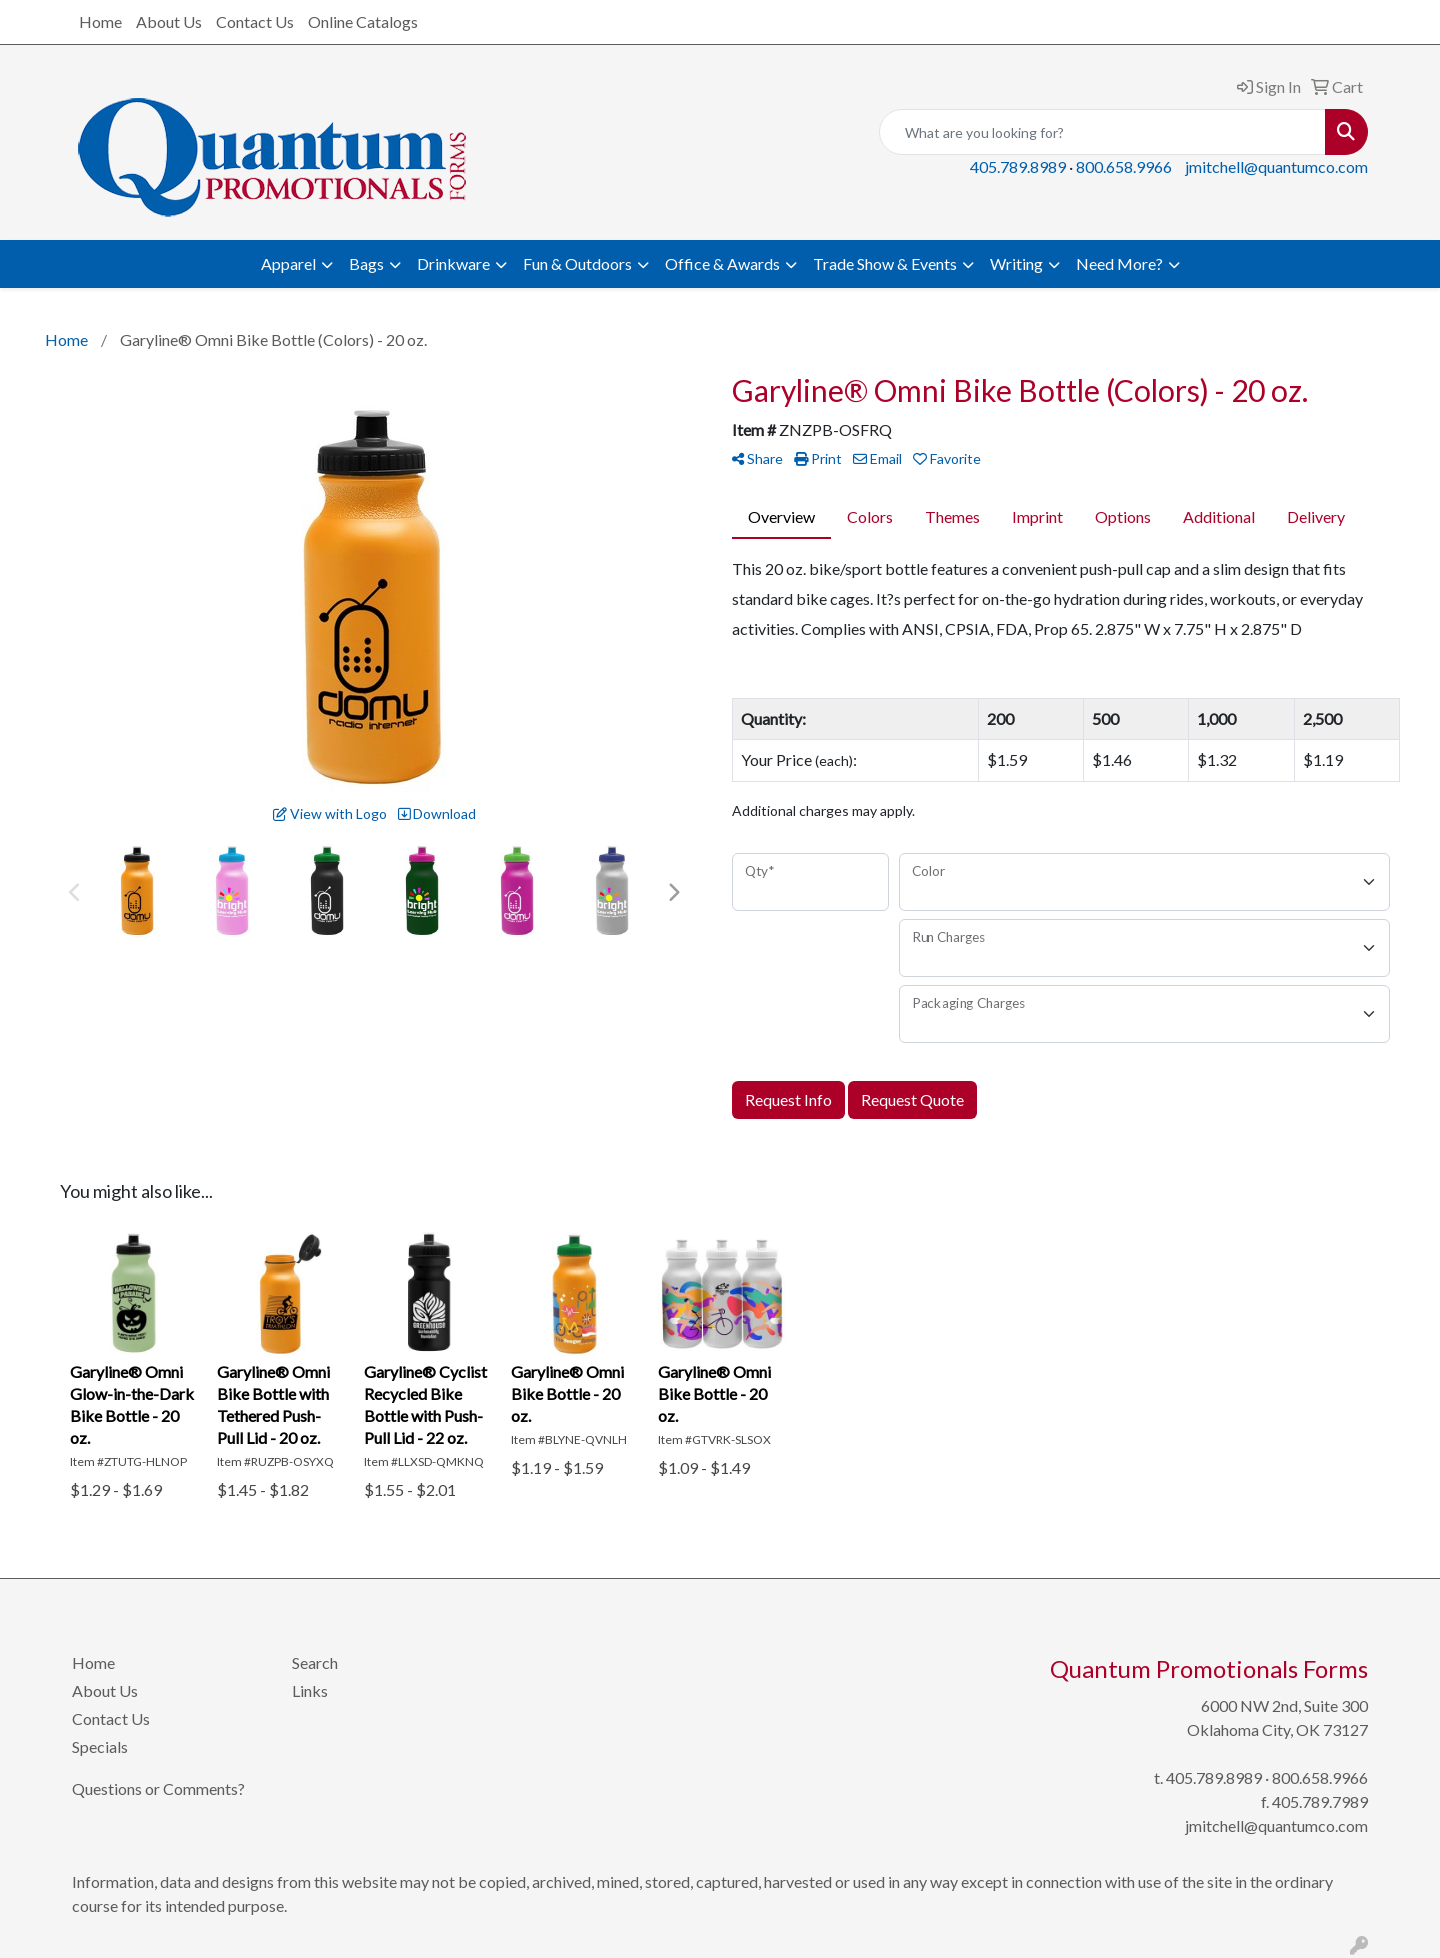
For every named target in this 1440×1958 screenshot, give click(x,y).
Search (315, 1662)
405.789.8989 (1018, 166)
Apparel (288, 263)
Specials (100, 1746)
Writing (1016, 263)
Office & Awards (722, 263)
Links (310, 1690)
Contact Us (255, 21)
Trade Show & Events (885, 263)
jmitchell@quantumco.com (1276, 166)
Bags (366, 263)
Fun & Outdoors (577, 263)
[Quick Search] (1102, 132)
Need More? (1119, 263)
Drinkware (453, 263)
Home (100, 21)
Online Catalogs (363, 21)
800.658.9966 (1124, 166)
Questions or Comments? (158, 1788)
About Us (169, 21)
